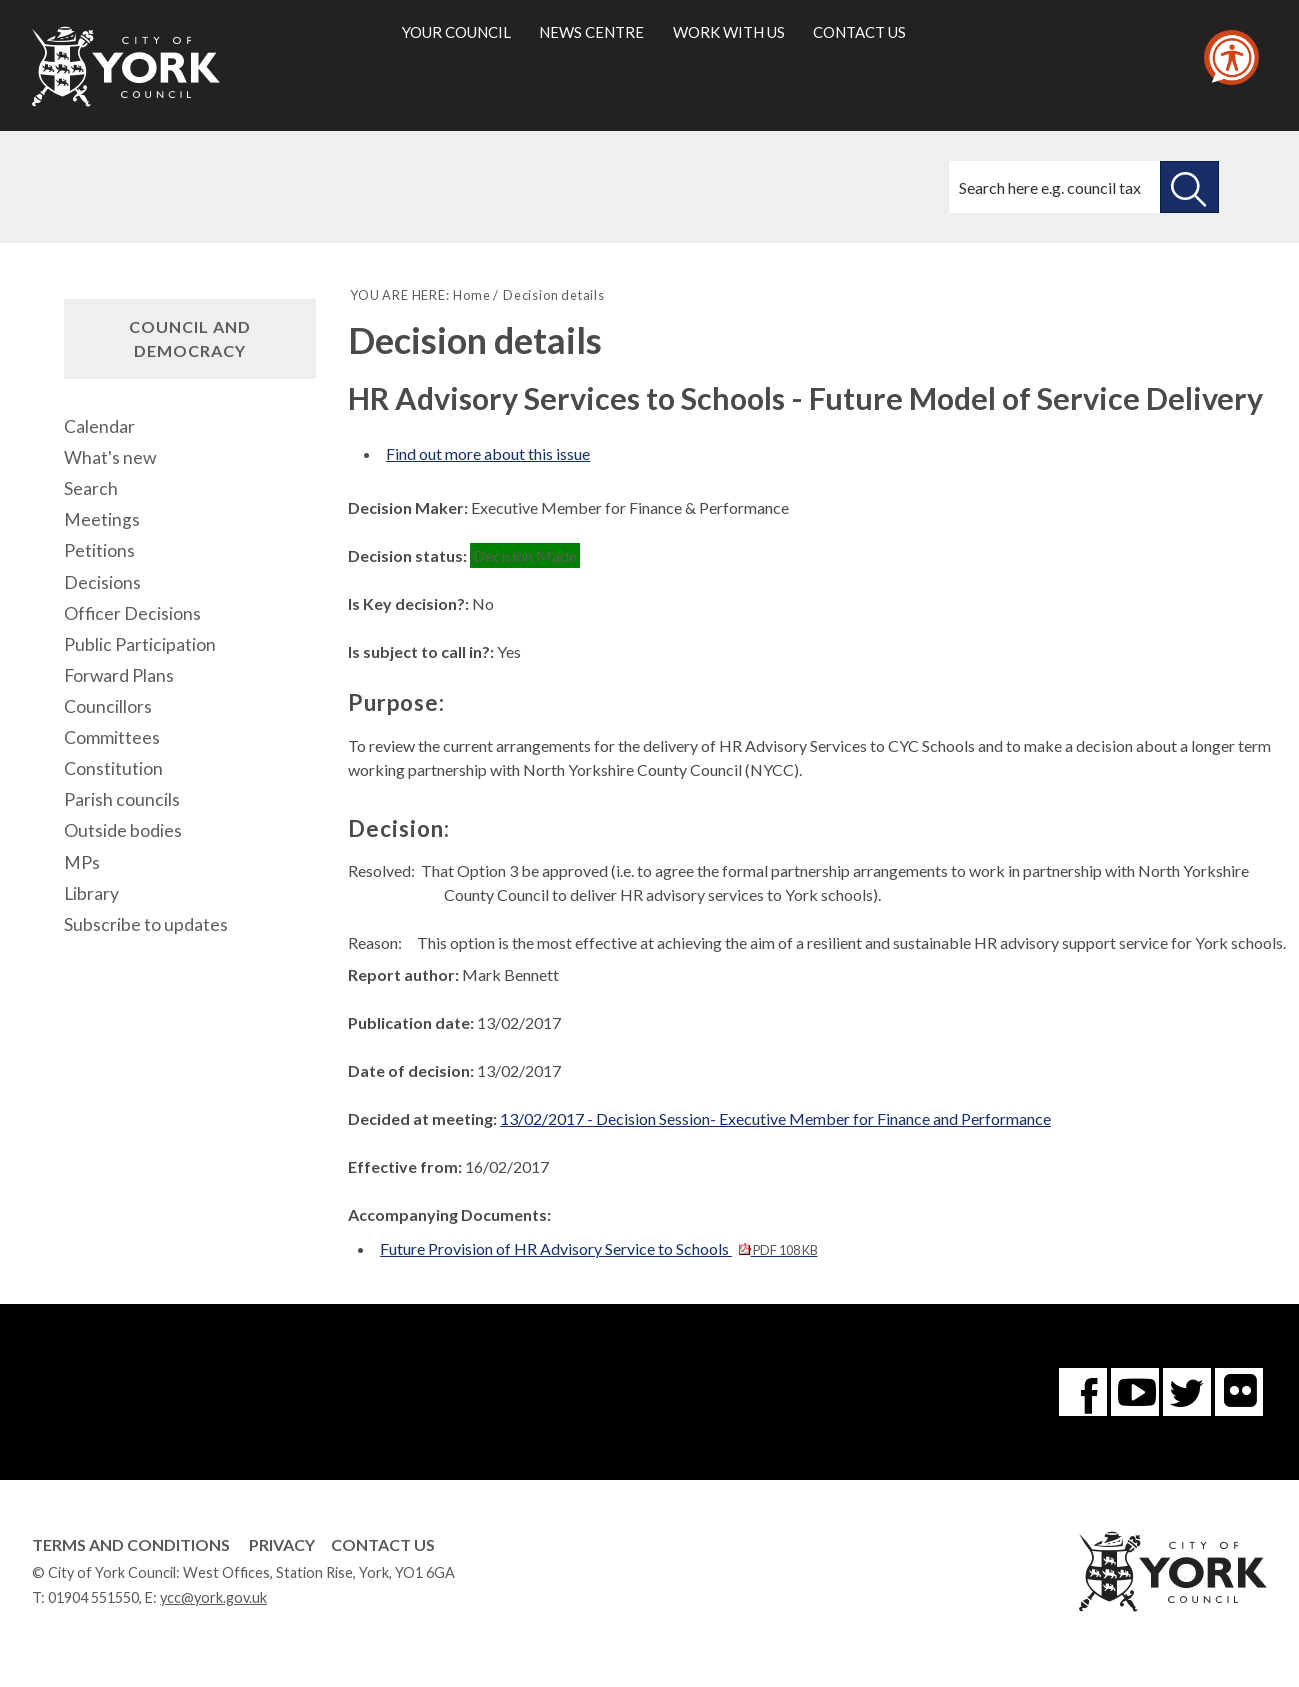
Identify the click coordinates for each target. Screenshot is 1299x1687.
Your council (456, 32)
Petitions (99, 550)
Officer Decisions (132, 613)
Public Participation (140, 644)
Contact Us (383, 1544)
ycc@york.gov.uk (213, 1597)
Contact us (859, 32)
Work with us (729, 32)
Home (471, 295)
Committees (112, 737)
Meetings (102, 519)
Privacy (282, 1544)
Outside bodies (123, 830)
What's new (110, 457)
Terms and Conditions (131, 1544)
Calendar (99, 426)
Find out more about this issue (488, 453)
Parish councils (122, 799)
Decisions (102, 582)
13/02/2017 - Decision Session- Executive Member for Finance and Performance (775, 1118)
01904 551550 (93, 1597)
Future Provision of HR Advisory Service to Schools (598, 1248)
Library (91, 893)
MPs (82, 862)
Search (91, 488)
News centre (591, 32)
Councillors (108, 706)
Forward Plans (119, 675)
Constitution (113, 768)
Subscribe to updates (146, 924)
